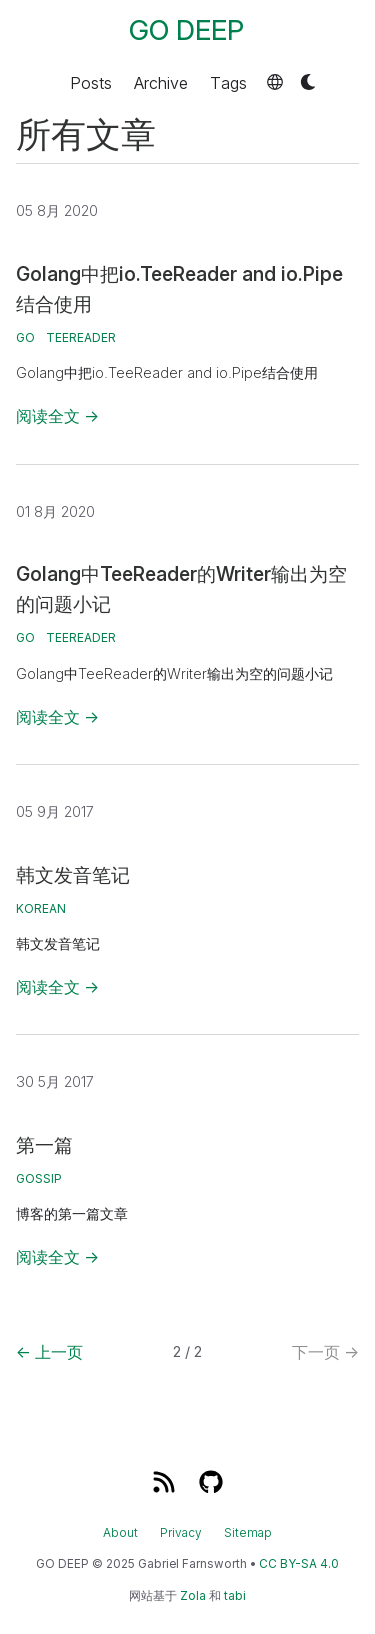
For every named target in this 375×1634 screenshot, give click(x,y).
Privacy (181, 1533)
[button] (275, 82)
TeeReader (81, 337)
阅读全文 (57, 416)
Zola (193, 1596)
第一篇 (44, 1145)
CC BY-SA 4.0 (299, 1564)
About (120, 1533)
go (25, 337)
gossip (39, 1178)
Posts (91, 82)
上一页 (49, 1352)
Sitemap (248, 1533)
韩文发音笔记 (73, 875)
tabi (235, 1596)
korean (41, 908)
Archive (161, 82)
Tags (228, 82)
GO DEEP (186, 30)
